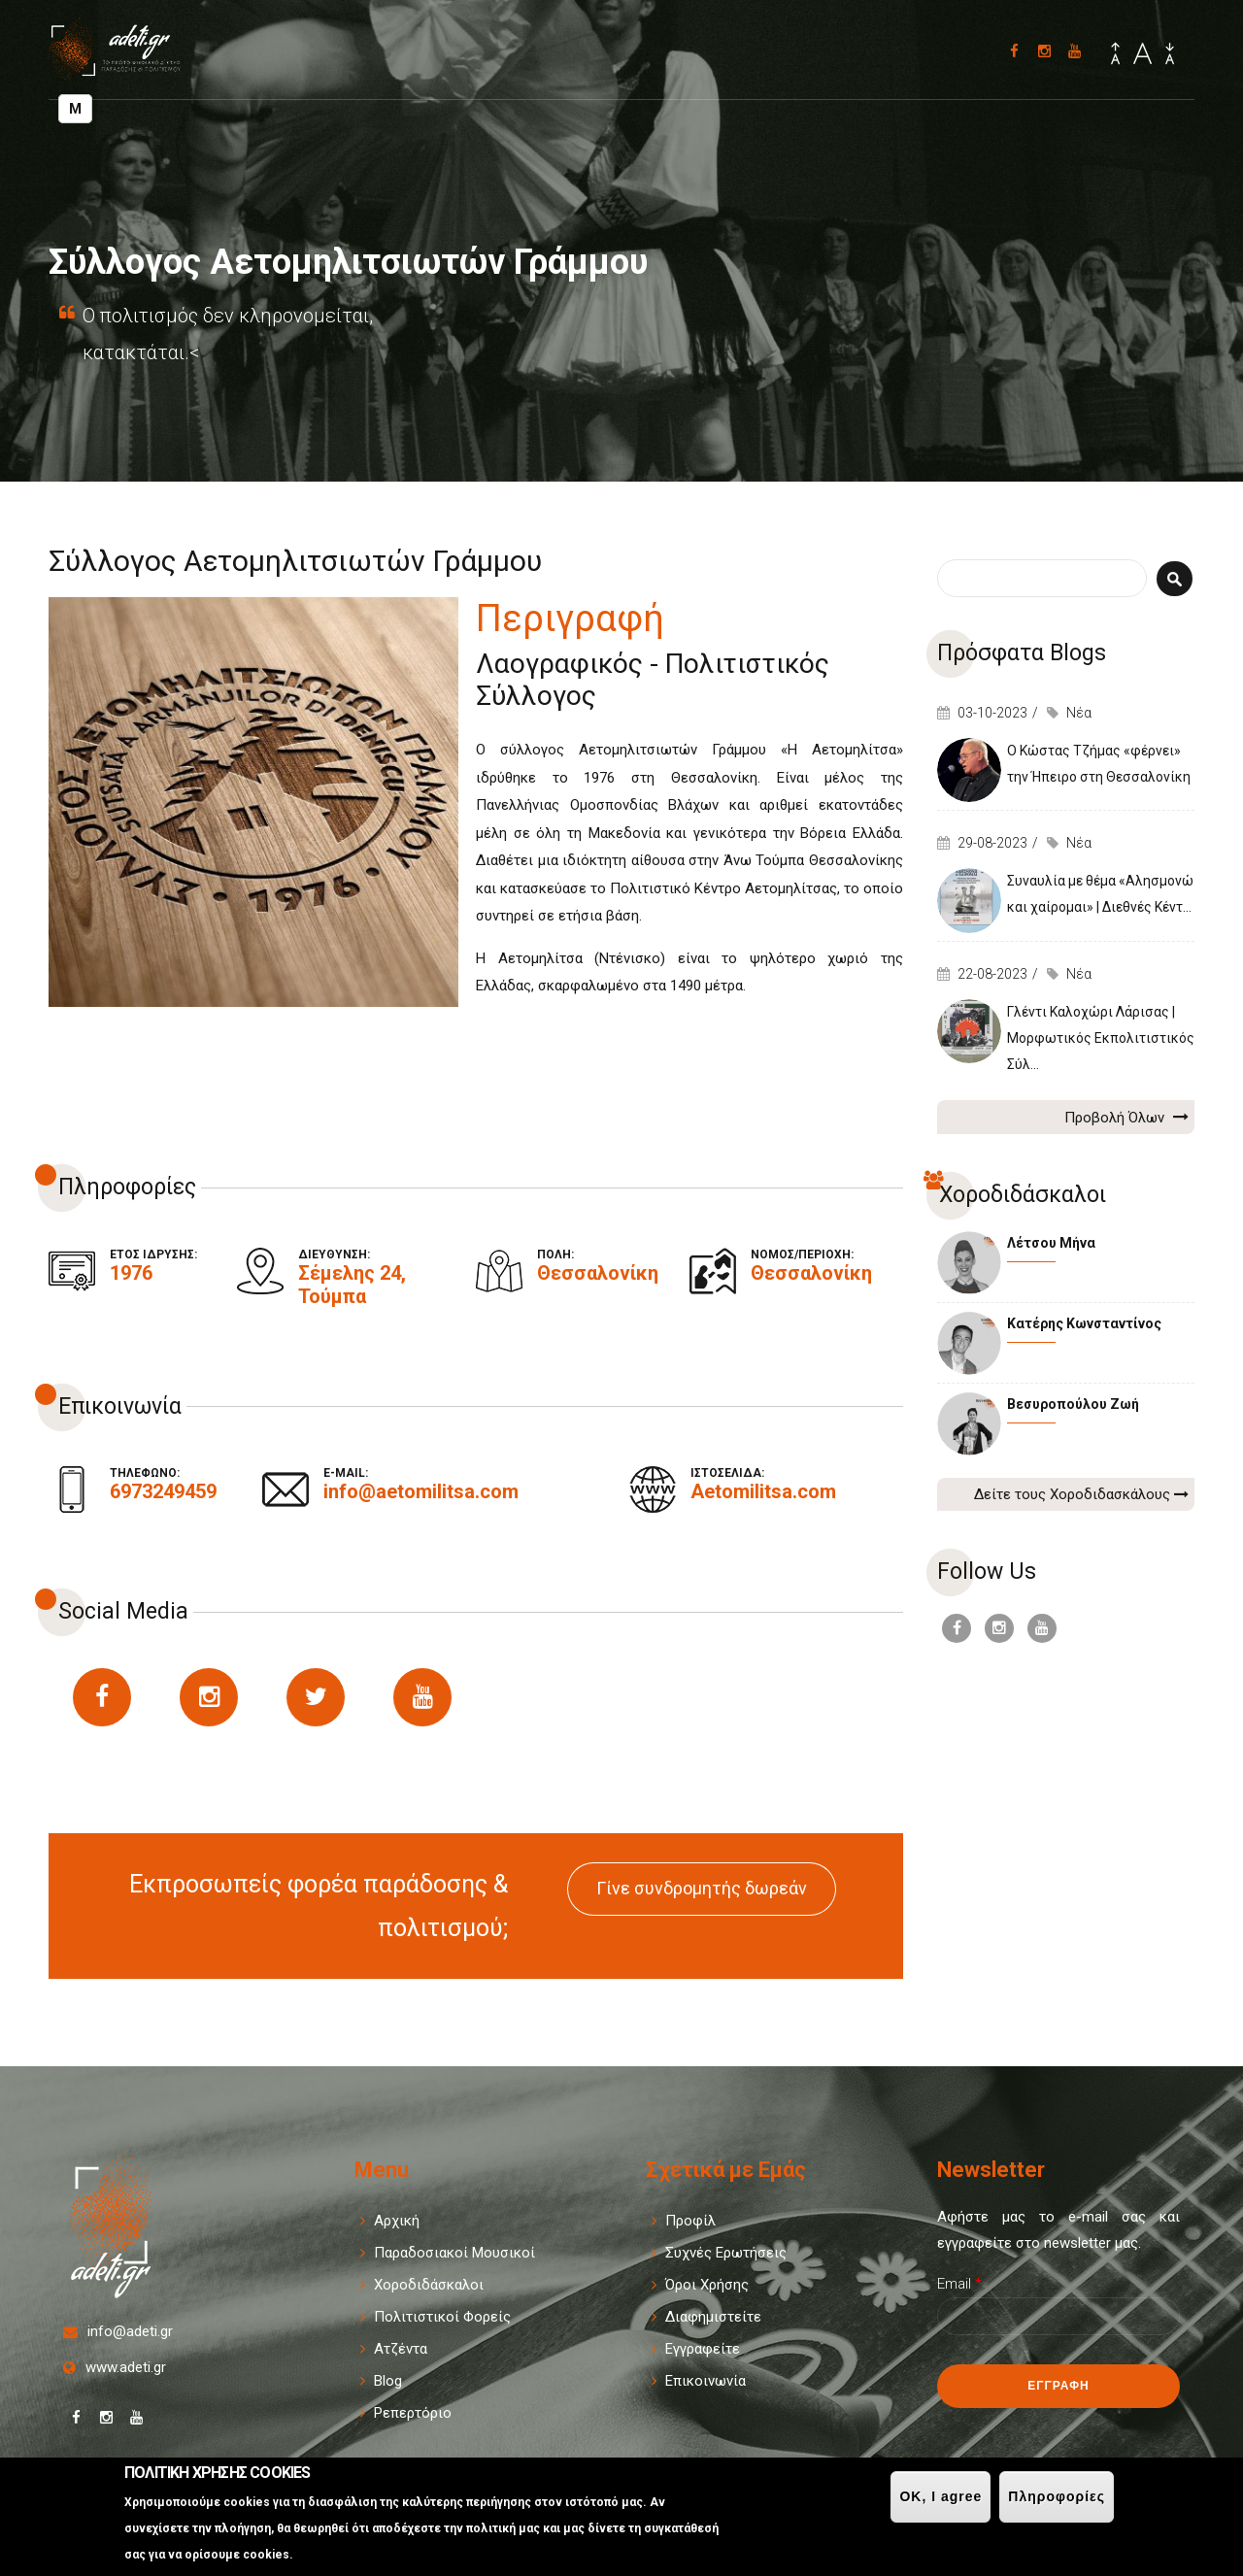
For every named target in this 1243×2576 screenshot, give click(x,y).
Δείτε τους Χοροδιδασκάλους (1081, 1494)
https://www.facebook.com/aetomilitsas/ (102, 1697)
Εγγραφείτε (702, 2349)
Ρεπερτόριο (413, 2413)
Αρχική (397, 2220)
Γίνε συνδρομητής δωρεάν (701, 1888)
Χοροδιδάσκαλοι (429, 2284)
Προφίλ (690, 2220)
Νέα (1079, 712)
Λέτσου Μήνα (1051, 1243)
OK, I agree (940, 2496)
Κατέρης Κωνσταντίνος (1084, 1323)
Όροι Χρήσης (707, 2284)
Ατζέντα (400, 2349)
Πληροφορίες (1056, 2496)
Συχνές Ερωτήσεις (726, 2252)
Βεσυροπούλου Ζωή (1073, 1404)
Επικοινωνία (705, 2381)
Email (959, 2283)
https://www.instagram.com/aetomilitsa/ (209, 1697)
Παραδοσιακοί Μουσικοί (454, 2252)
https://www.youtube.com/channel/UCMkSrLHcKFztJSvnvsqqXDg (422, 1697)
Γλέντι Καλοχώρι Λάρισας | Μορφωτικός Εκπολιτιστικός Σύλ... (1100, 1038)
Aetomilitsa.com (763, 1491)
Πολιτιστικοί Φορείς (442, 2316)
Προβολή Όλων (1126, 1116)
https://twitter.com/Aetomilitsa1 (315, 1697)
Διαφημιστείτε (713, 2316)
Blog (388, 2381)
